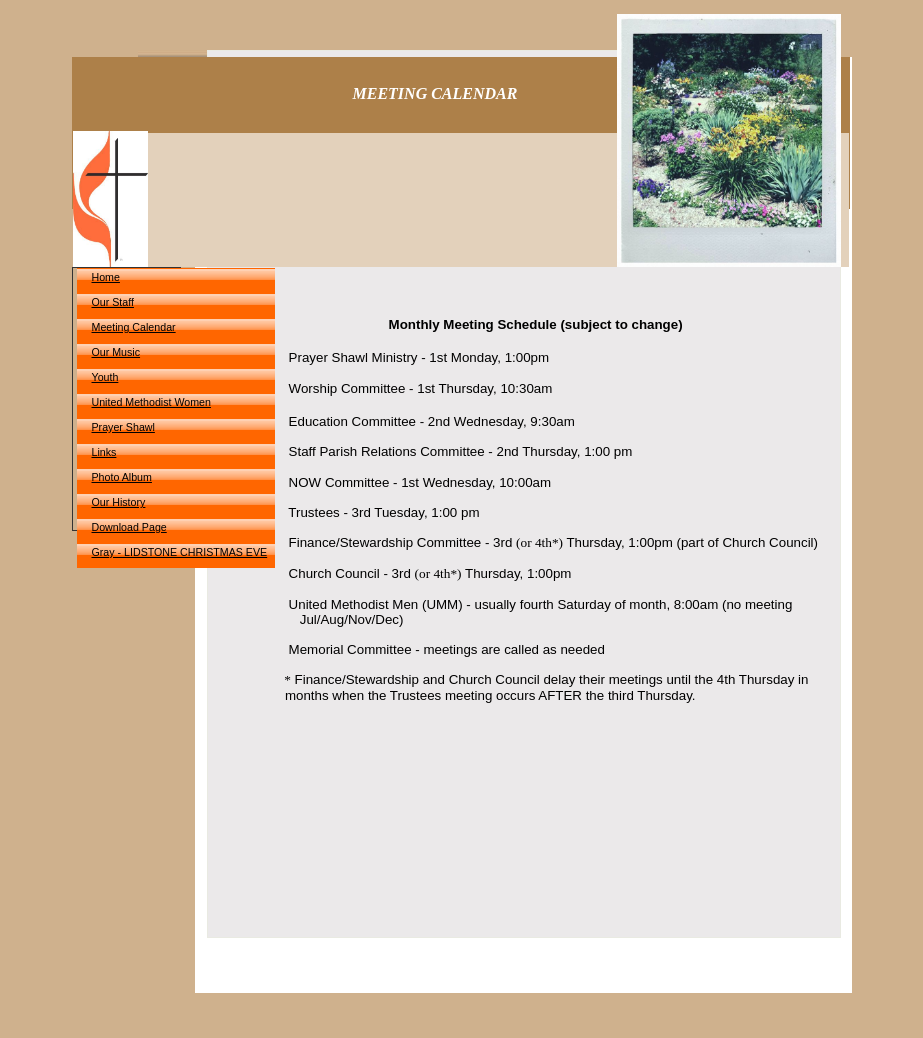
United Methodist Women (151, 402)
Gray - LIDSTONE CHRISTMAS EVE (180, 552)
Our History (119, 502)
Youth (105, 377)
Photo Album (122, 477)
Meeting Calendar (134, 327)
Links (104, 452)
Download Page (129, 527)
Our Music (116, 352)
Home (106, 277)
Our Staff (113, 302)
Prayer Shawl (123, 427)
